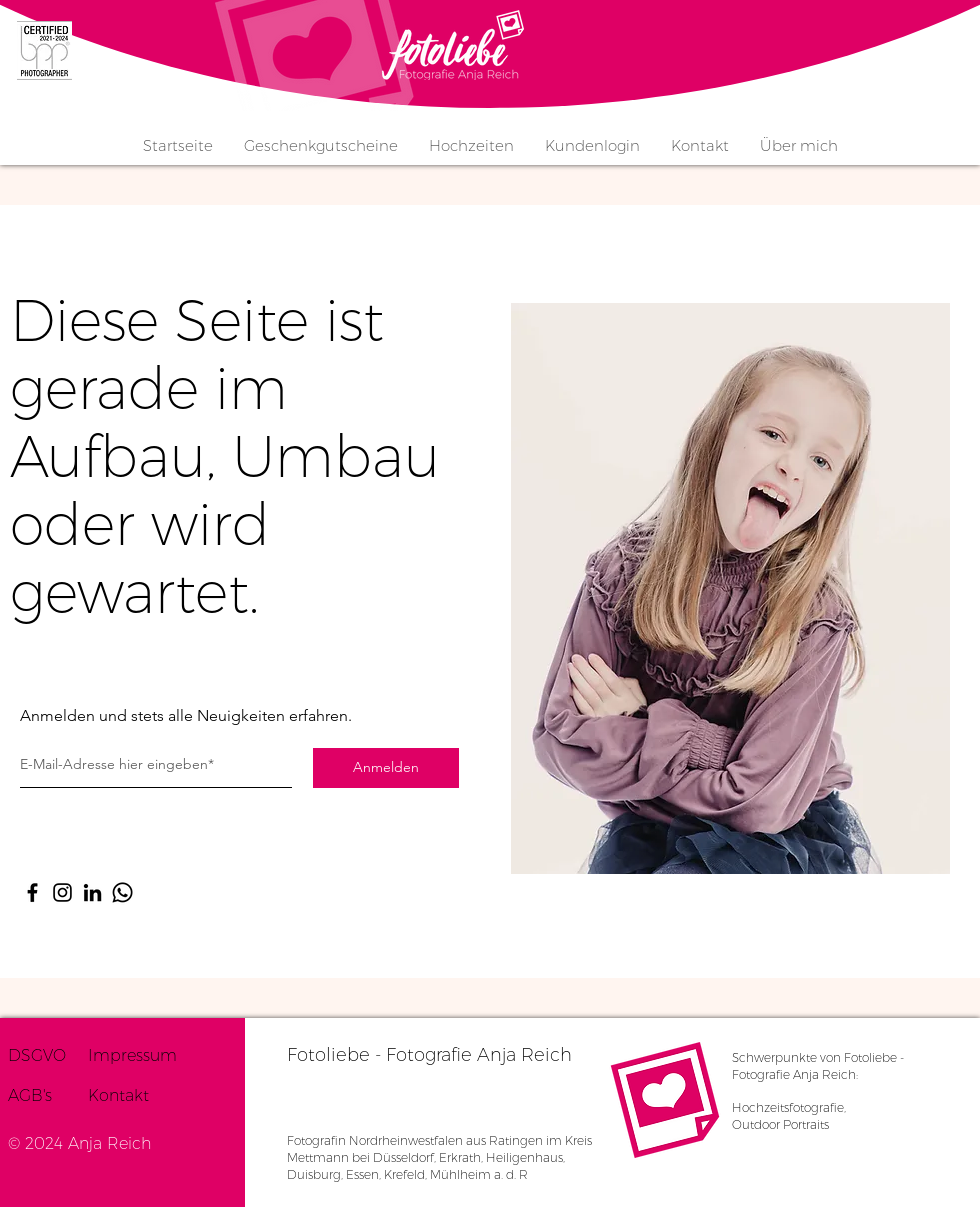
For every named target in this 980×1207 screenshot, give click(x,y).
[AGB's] (48, 1096)
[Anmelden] (386, 768)
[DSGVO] (48, 1056)
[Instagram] (62, 892)
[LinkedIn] (92, 892)
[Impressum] (139, 1056)
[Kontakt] (135, 1096)
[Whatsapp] (122, 892)
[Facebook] (32, 892)
